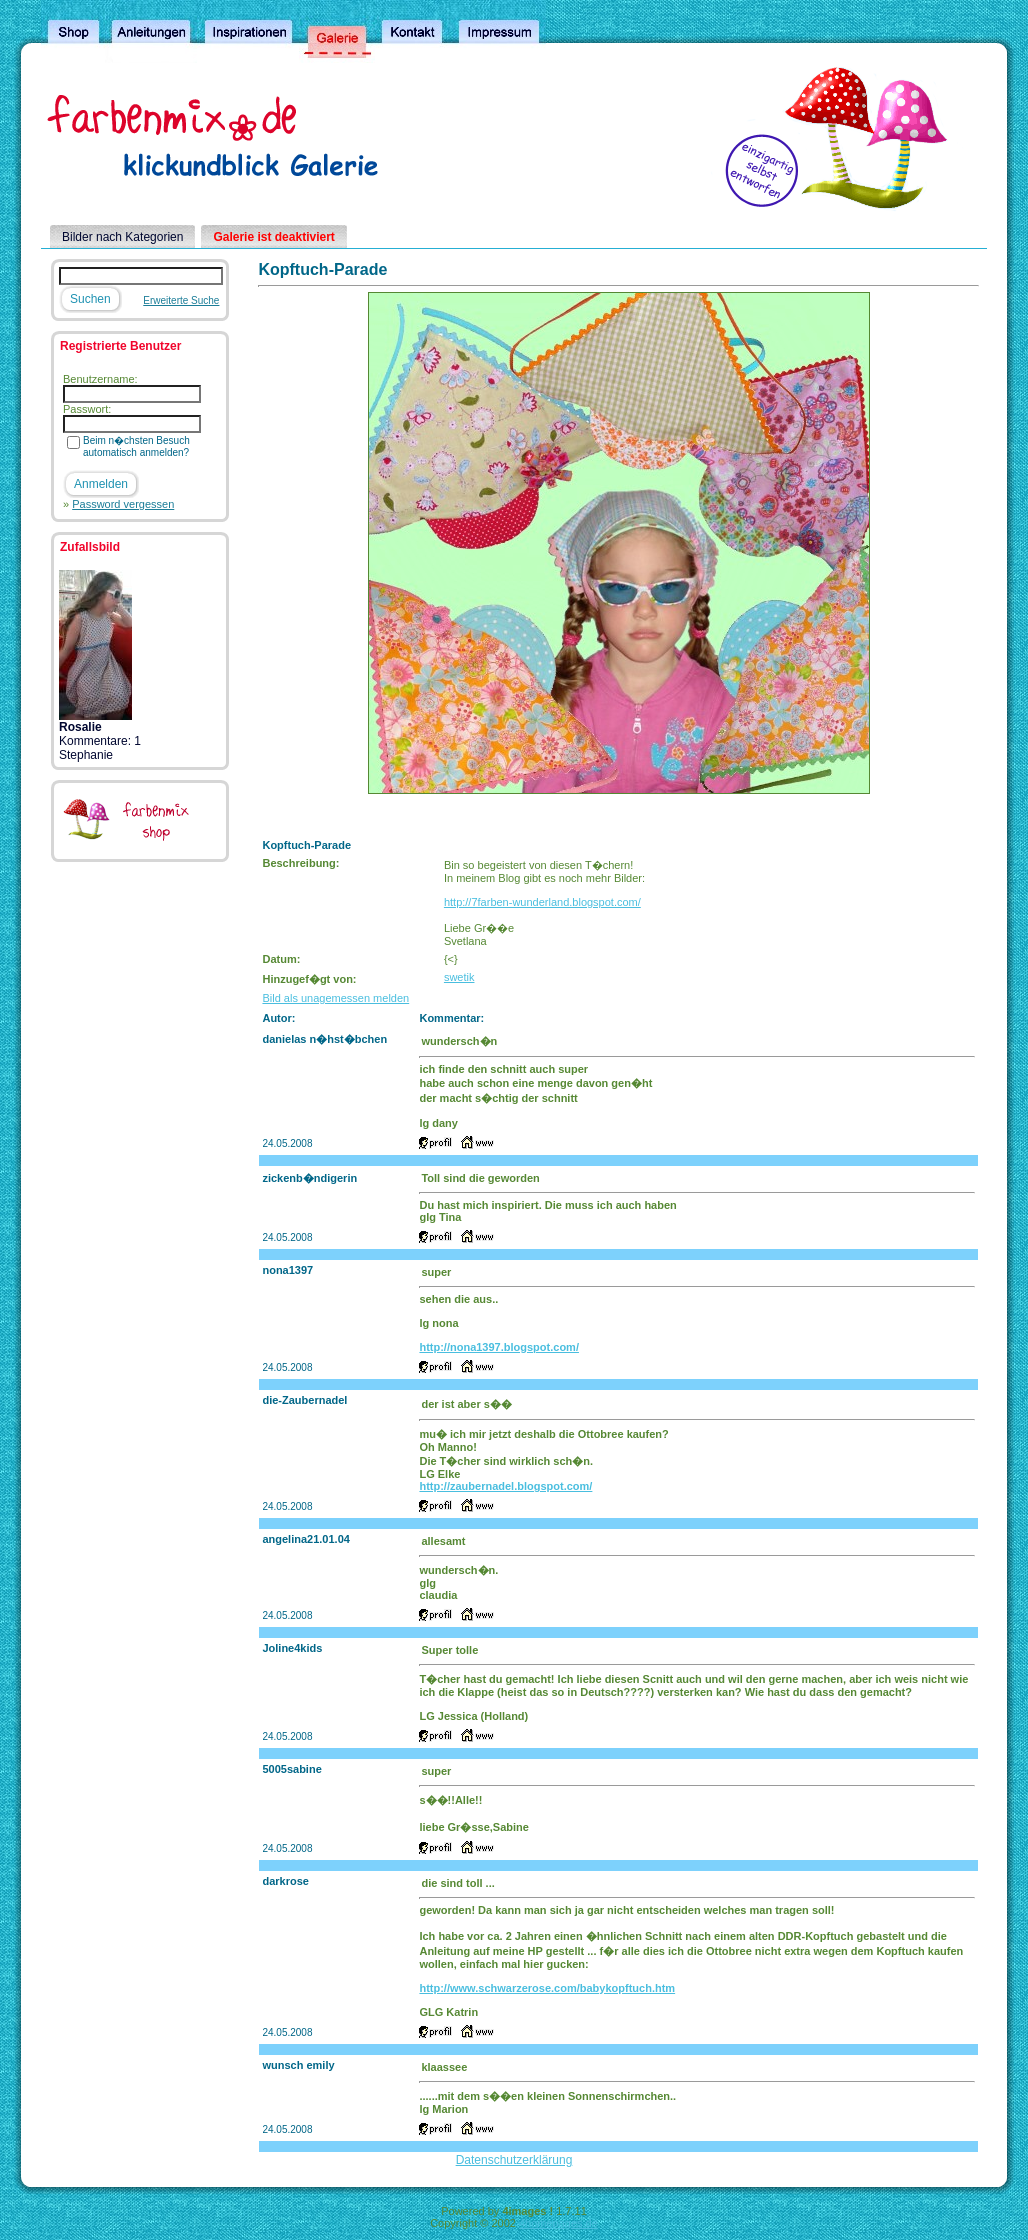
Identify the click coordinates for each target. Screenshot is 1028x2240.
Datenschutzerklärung (514, 2160)
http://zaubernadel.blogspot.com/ (505, 1486)
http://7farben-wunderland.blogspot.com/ (542, 902)
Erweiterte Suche (181, 300)
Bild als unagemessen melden (335, 998)
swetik (459, 977)
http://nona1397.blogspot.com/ (499, 1347)
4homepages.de (558, 2223)
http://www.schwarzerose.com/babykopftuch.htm (547, 1988)
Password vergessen (123, 504)
